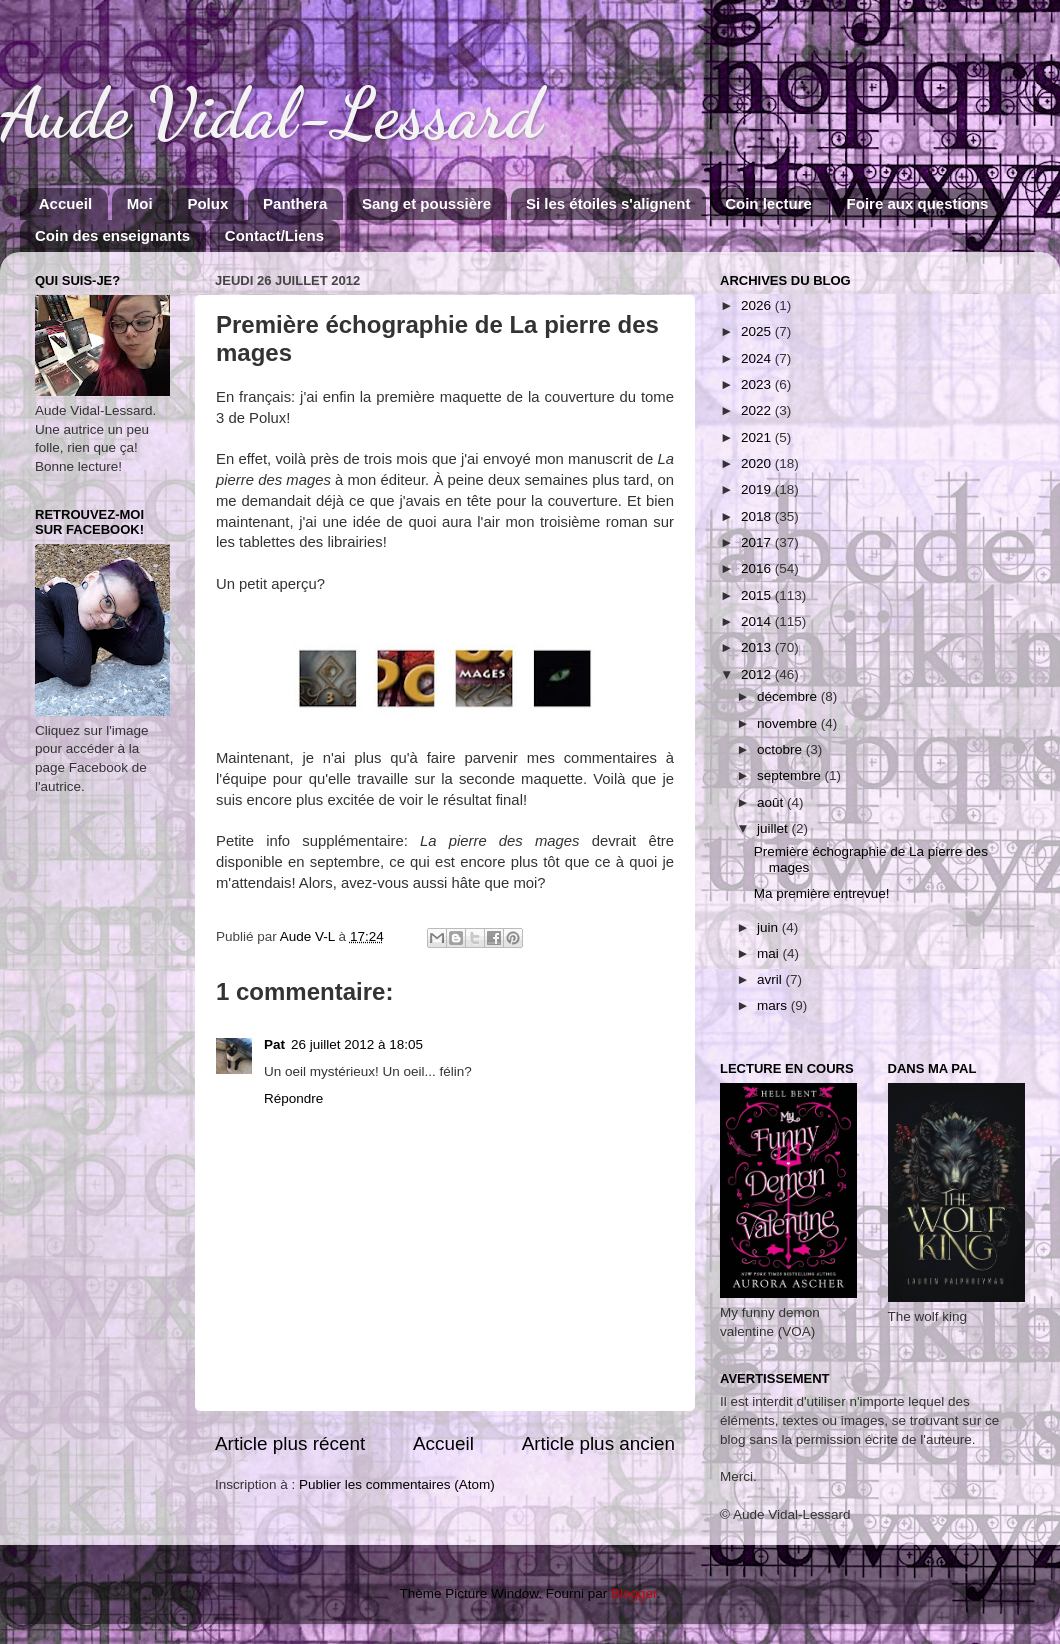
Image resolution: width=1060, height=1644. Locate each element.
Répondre (293, 1098)
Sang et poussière (426, 203)
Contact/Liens (274, 235)
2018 (758, 516)
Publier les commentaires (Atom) (397, 1484)
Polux (207, 203)
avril (771, 979)
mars (774, 1005)
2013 (758, 647)
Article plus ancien (598, 1443)
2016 (758, 568)
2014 (758, 621)
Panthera (295, 203)
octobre (781, 749)
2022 (758, 410)
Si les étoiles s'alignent (608, 203)
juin (769, 927)
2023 (758, 384)
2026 (758, 305)
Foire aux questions (918, 203)
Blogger (634, 1593)
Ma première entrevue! (822, 893)
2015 (758, 595)
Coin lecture (768, 203)
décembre (789, 696)
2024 (758, 358)
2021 (758, 437)
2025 (758, 331)
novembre (789, 723)
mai (770, 953)
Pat (274, 1044)
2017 (758, 542)
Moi (140, 203)
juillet (774, 828)
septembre (791, 775)
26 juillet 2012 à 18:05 (357, 1044)
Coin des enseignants (112, 235)
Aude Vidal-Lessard (271, 114)
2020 (758, 463)
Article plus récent (290, 1443)
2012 (758, 674)
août (772, 802)
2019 (758, 489)
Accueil (65, 203)
